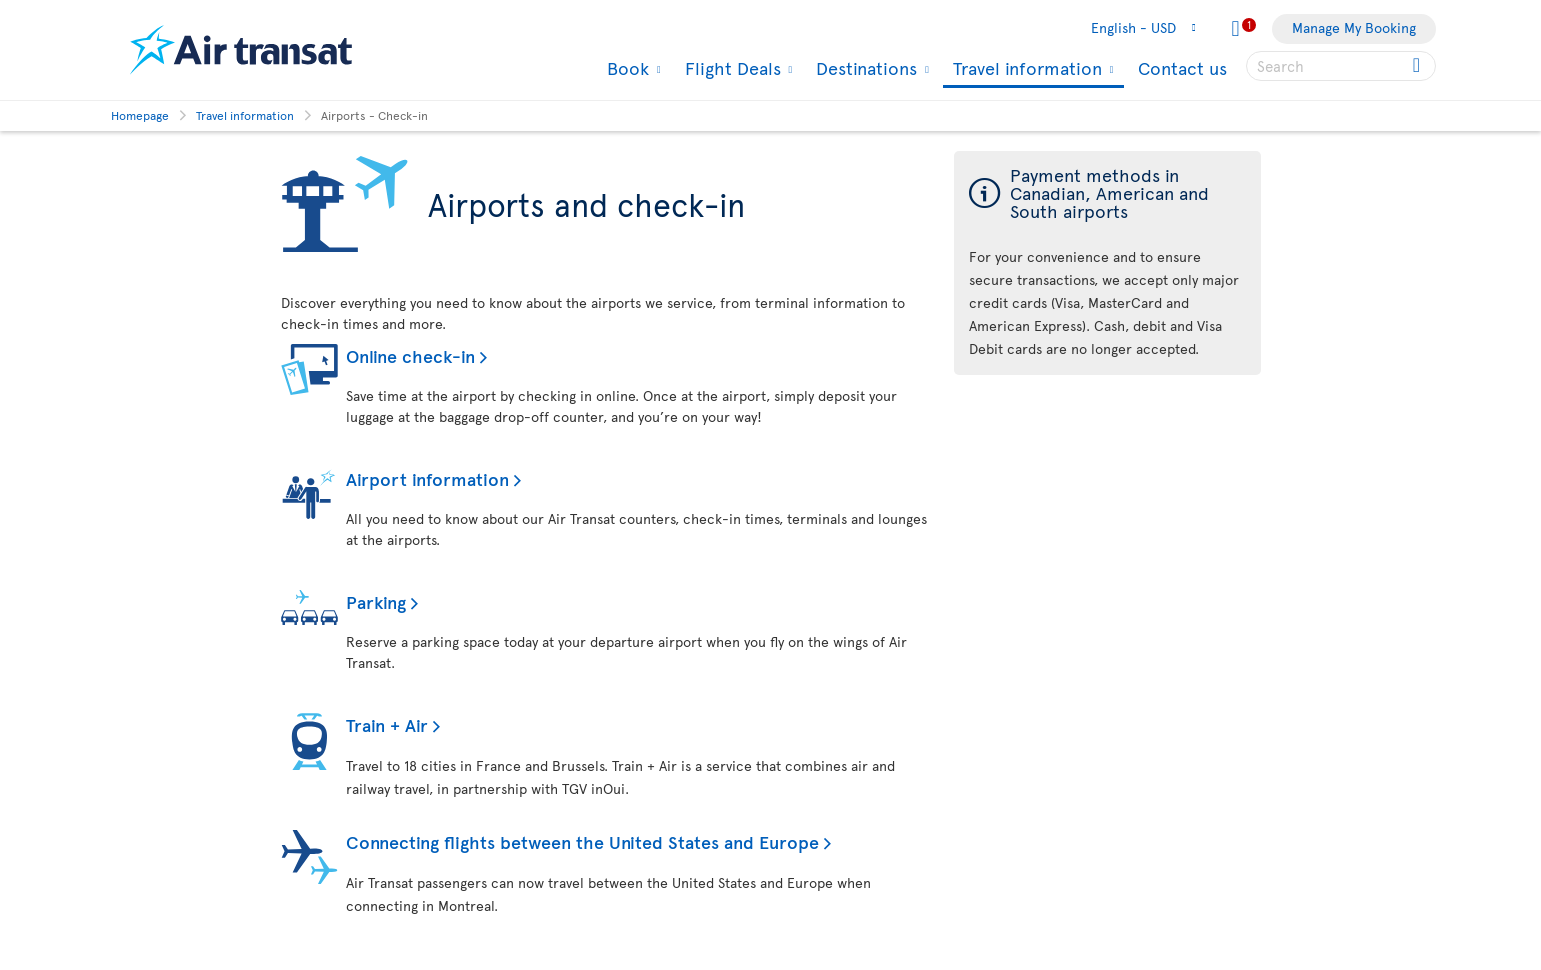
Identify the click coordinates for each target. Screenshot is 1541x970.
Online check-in (410, 355)
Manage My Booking (1354, 27)
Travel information (1025, 69)
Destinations (864, 68)
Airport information (427, 478)
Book (625, 68)
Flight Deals (730, 68)
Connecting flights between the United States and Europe (582, 841)
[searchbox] (1341, 66)
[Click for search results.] (1418, 66)
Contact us (1182, 67)
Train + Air (387, 724)
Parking (376, 601)
